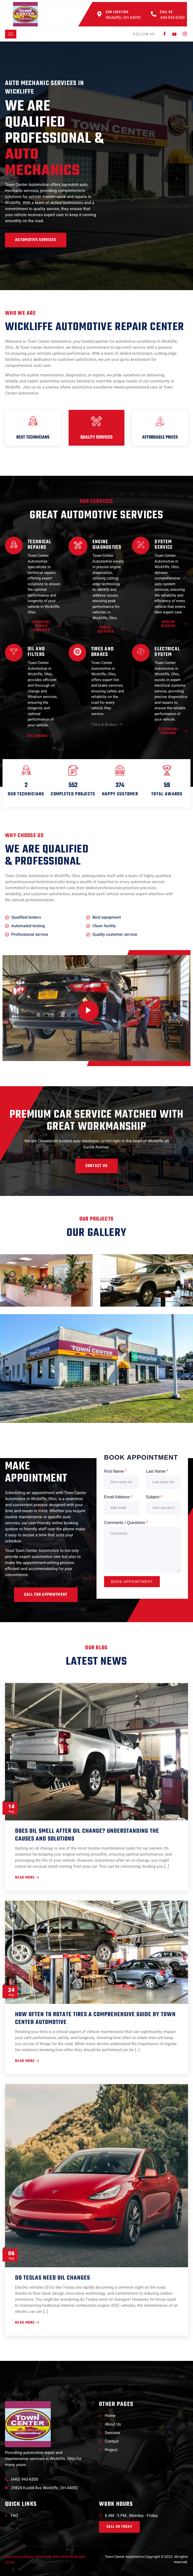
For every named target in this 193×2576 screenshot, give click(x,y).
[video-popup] (88, 1011)
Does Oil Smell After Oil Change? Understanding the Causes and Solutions (87, 1835)
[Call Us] (153, 14)
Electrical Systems (173, 731)
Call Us (166, 12)
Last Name (157, 1471)
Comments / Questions (126, 1522)
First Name (115, 1471)
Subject (154, 1497)
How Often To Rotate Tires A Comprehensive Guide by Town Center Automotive (95, 2018)
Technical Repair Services (46, 626)
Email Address (118, 1497)
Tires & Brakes (106, 725)
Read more (27, 1877)
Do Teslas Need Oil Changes (52, 2278)
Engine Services (111, 630)
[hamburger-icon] (10, 34)
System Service (174, 624)
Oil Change (40, 736)
